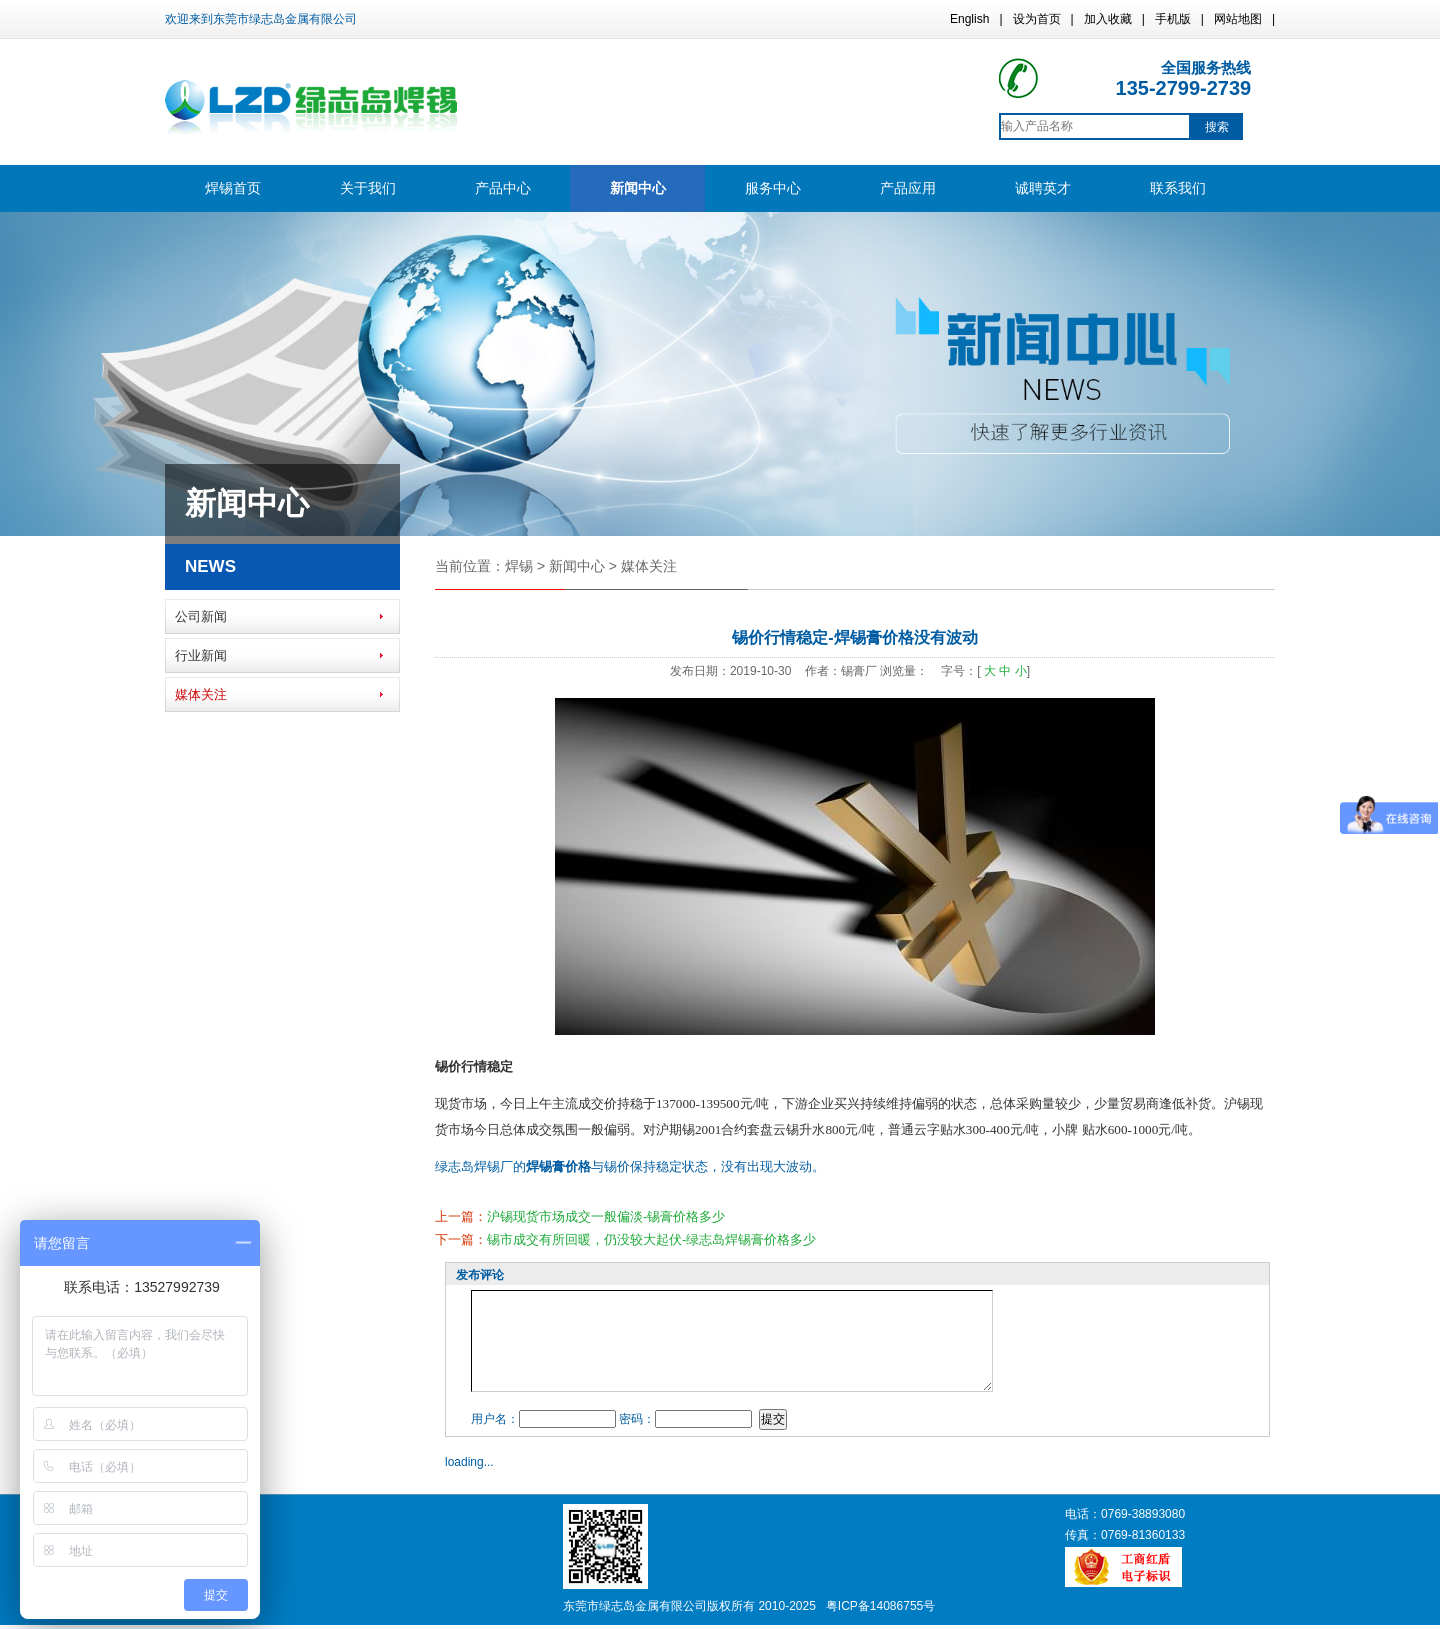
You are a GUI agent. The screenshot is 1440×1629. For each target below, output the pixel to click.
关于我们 (368, 188)
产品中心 (503, 188)
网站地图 (1238, 19)
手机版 (1173, 19)
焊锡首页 (233, 188)
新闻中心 (638, 188)
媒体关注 (201, 694)
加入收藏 (1108, 19)
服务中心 (773, 188)
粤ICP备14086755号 (880, 1606)
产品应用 (908, 188)
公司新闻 (201, 616)
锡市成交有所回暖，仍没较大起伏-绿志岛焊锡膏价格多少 (651, 1239)
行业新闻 (201, 655)
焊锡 (519, 566)
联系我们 (1178, 188)
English (969, 19)
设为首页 (1037, 19)
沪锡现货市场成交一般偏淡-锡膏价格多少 (606, 1216)
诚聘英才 (1043, 188)
